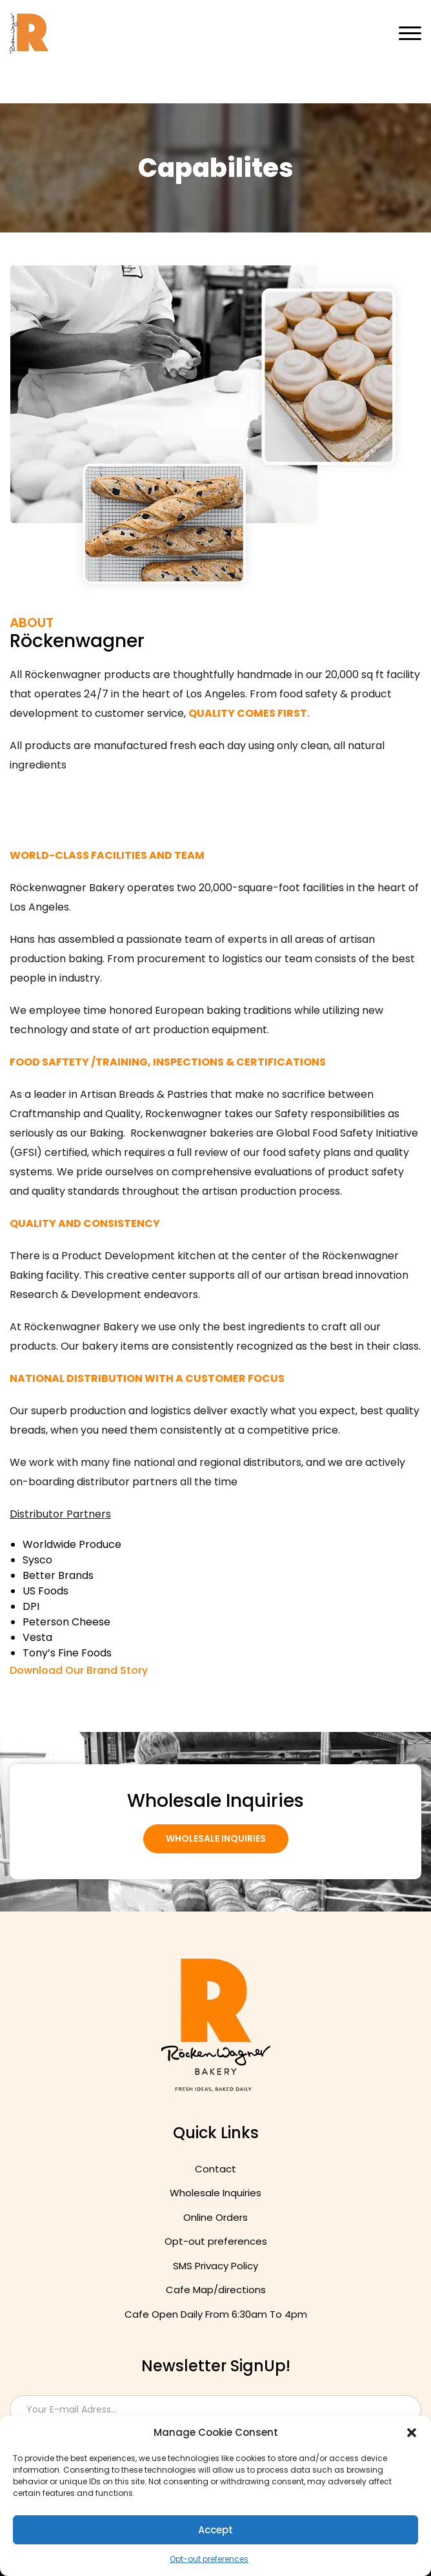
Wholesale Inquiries (216, 1838)
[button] (411, 2432)
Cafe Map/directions (216, 2289)
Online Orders (215, 2217)
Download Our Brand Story (79, 1670)
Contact (215, 2169)
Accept (215, 2530)
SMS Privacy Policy (215, 2265)
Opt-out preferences (209, 2558)
